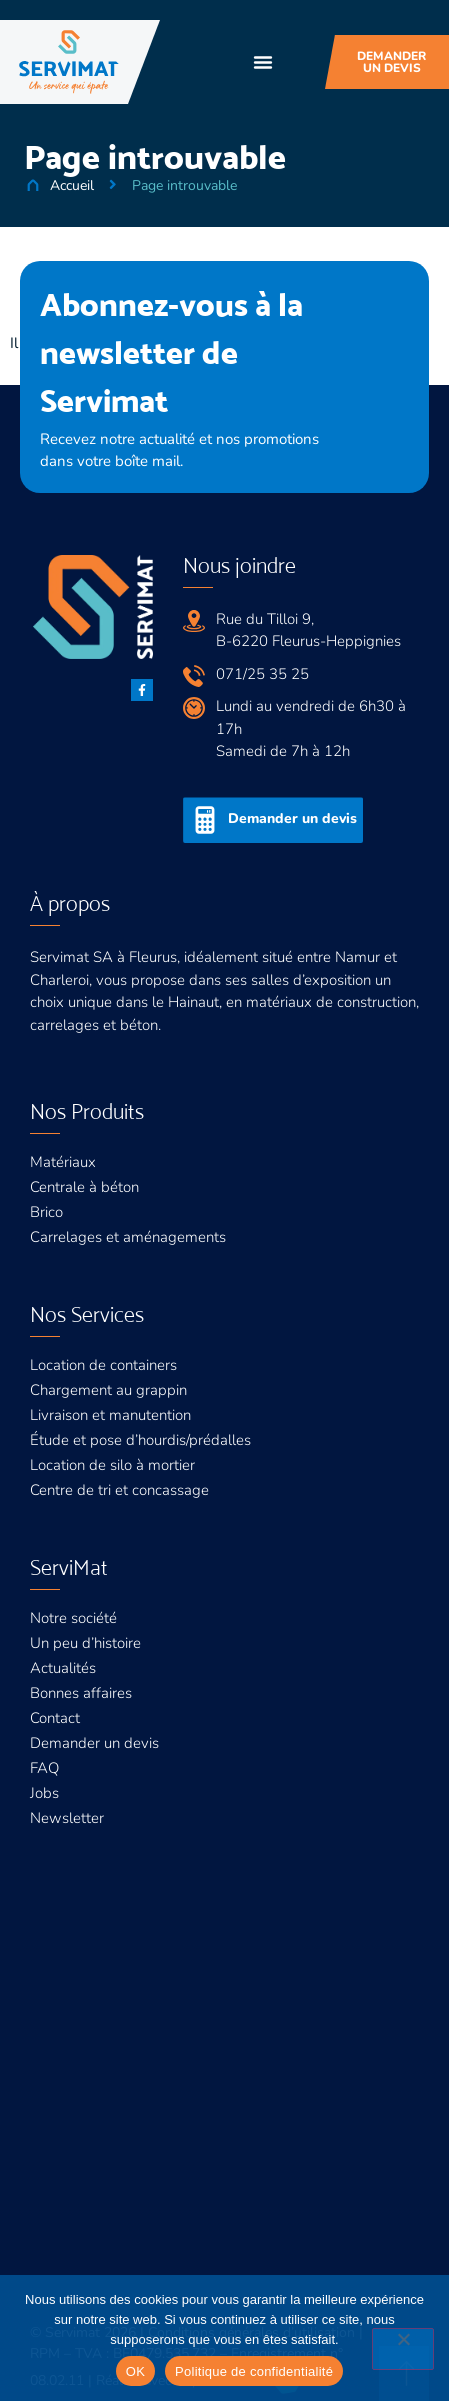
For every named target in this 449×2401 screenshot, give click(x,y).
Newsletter (67, 1818)
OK (135, 2371)
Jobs (44, 1793)
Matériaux (63, 1162)
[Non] (403, 2349)
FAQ (44, 1768)
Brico (46, 1212)
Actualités (63, 1668)
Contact (55, 1718)
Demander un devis (94, 1743)
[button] (263, 62)
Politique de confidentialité (254, 2371)
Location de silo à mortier (112, 1465)
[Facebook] (142, 690)
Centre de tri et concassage (119, 1490)
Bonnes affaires (81, 1693)
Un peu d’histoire (85, 1643)
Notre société (73, 1618)
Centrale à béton (84, 1187)
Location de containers (103, 1365)
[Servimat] (69, 62)
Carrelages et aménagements (128, 1237)
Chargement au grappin (108, 1390)
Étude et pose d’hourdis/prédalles (140, 1440)
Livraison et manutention (110, 1415)
